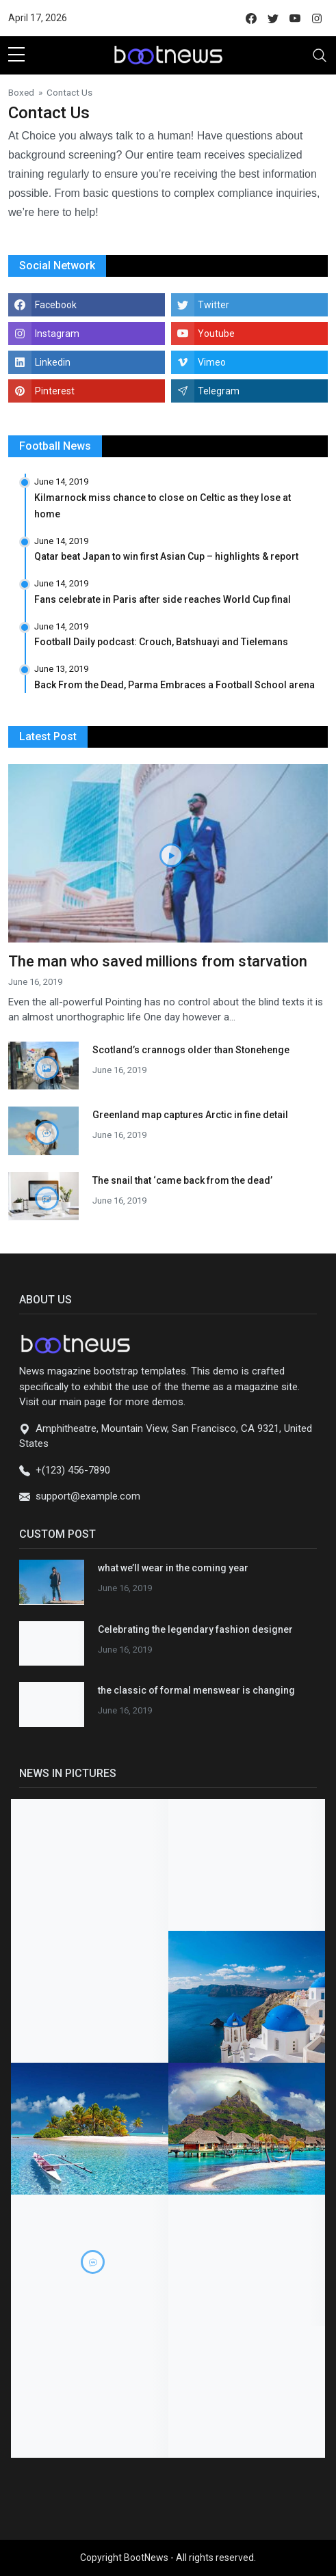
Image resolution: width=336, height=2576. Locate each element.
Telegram (219, 390)
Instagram (57, 333)
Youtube (216, 333)
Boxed (21, 92)
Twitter (213, 304)
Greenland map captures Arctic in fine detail (190, 1114)
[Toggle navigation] (319, 55)
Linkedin (52, 362)
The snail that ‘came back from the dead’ (182, 1180)
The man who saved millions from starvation (157, 961)
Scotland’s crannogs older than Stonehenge (190, 1049)
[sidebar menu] (16, 55)
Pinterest (55, 390)
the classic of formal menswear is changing (196, 1690)
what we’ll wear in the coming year (173, 1567)
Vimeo (212, 362)
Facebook (56, 304)
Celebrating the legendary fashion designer (195, 1629)
